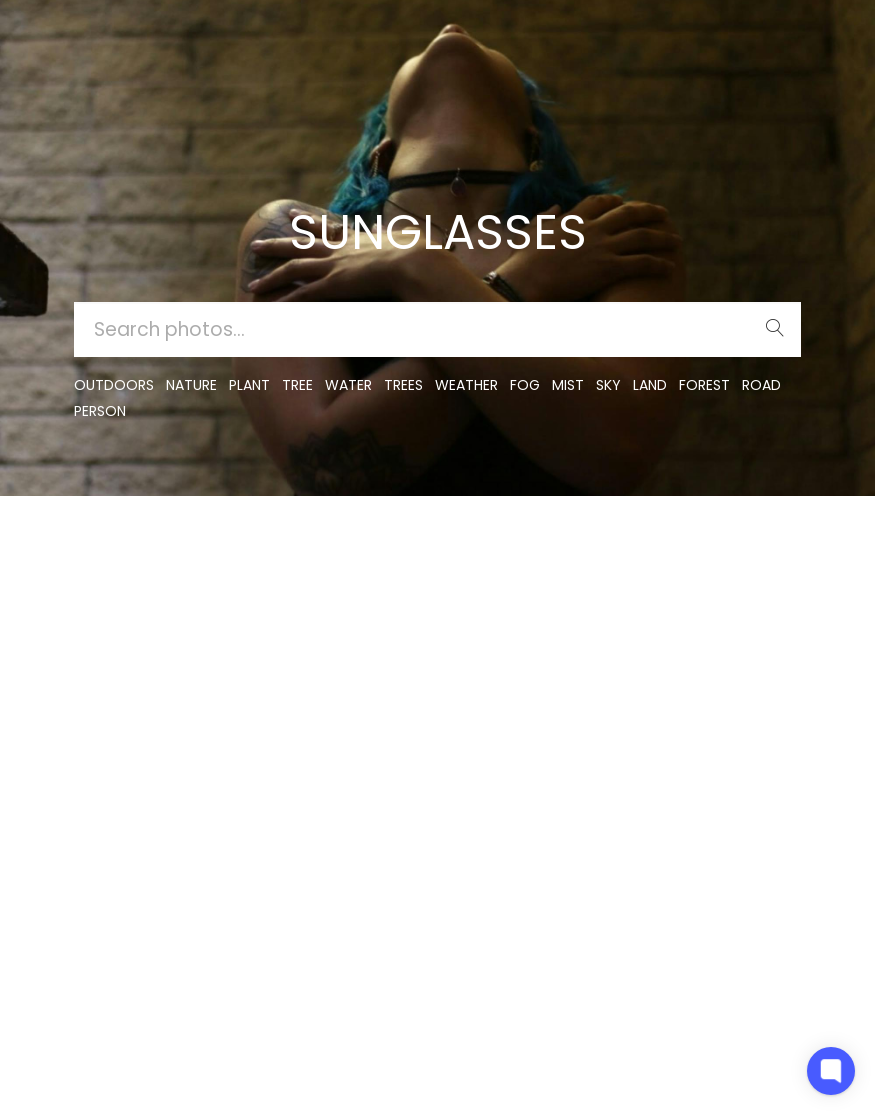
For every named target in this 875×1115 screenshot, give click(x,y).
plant (249, 385)
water (348, 385)
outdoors (114, 385)
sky (608, 385)
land (650, 385)
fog (525, 385)
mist (568, 385)
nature (191, 385)
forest (704, 385)
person (100, 411)
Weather (466, 385)
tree (297, 385)
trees (403, 385)
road (761, 385)
